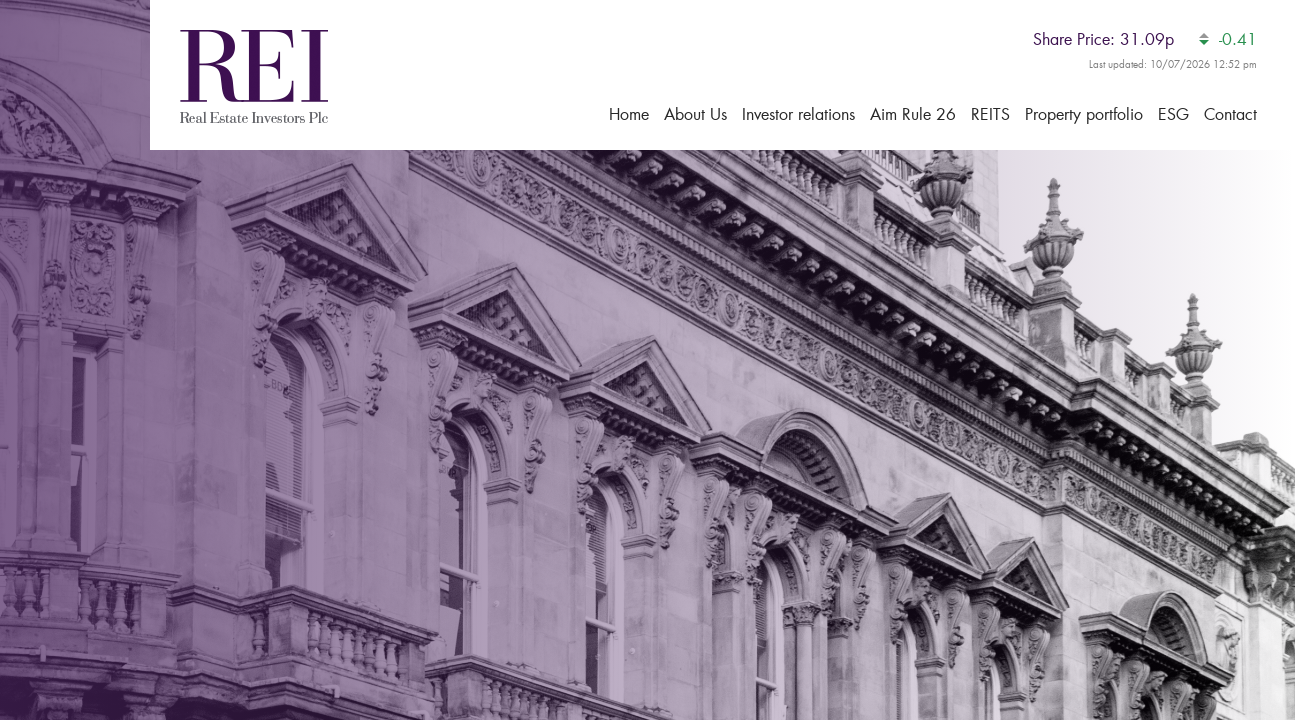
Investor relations (798, 113)
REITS (990, 113)
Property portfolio (1084, 113)
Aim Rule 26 (913, 113)
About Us (695, 113)
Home (629, 113)
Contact (1230, 113)
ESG (1173, 113)
